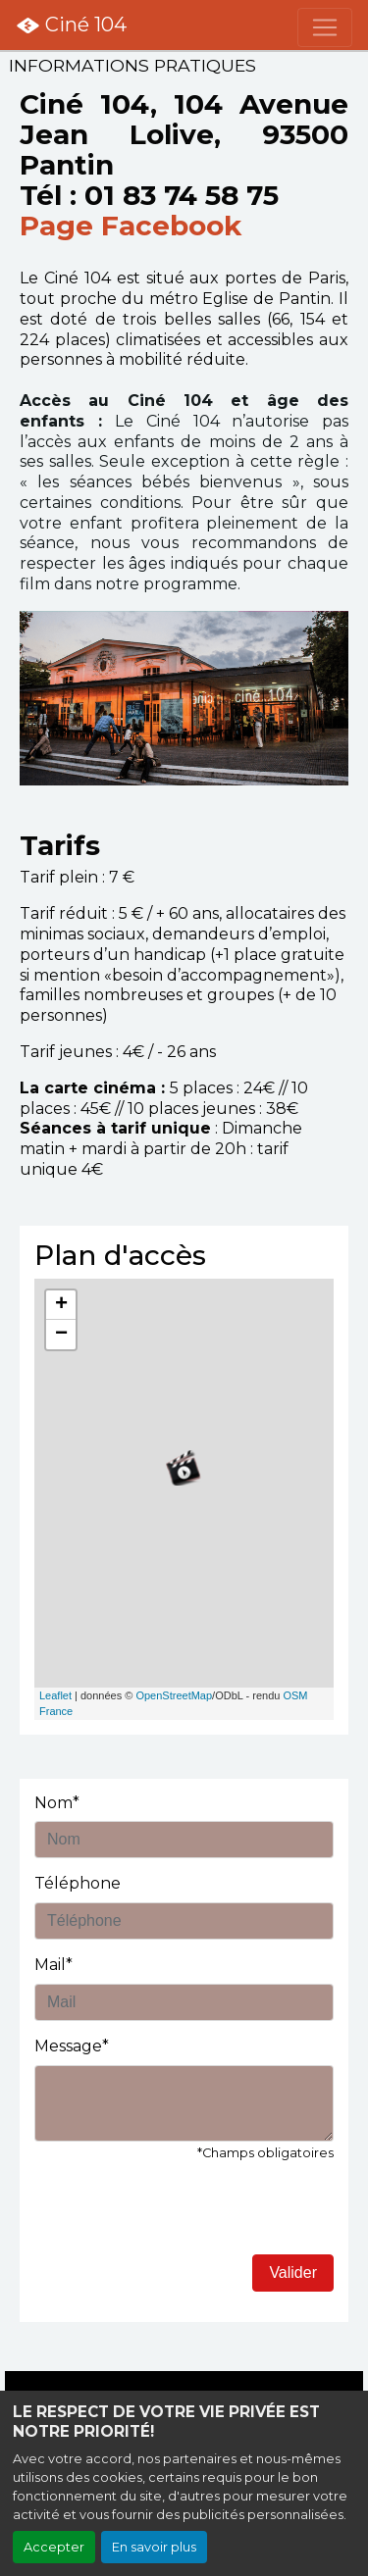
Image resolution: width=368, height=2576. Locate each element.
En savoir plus (154, 2547)
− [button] (61, 1334)
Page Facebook (130, 225)
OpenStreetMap (173, 1695)
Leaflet (55, 1695)
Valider (293, 2272)
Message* (71, 2046)
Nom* (56, 1802)
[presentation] (183, 2216)
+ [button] (61, 1305)
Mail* (53, 1964)
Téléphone (77, 1883)
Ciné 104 (71, 25)
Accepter (54, 2547)
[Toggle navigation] (324, 27)
